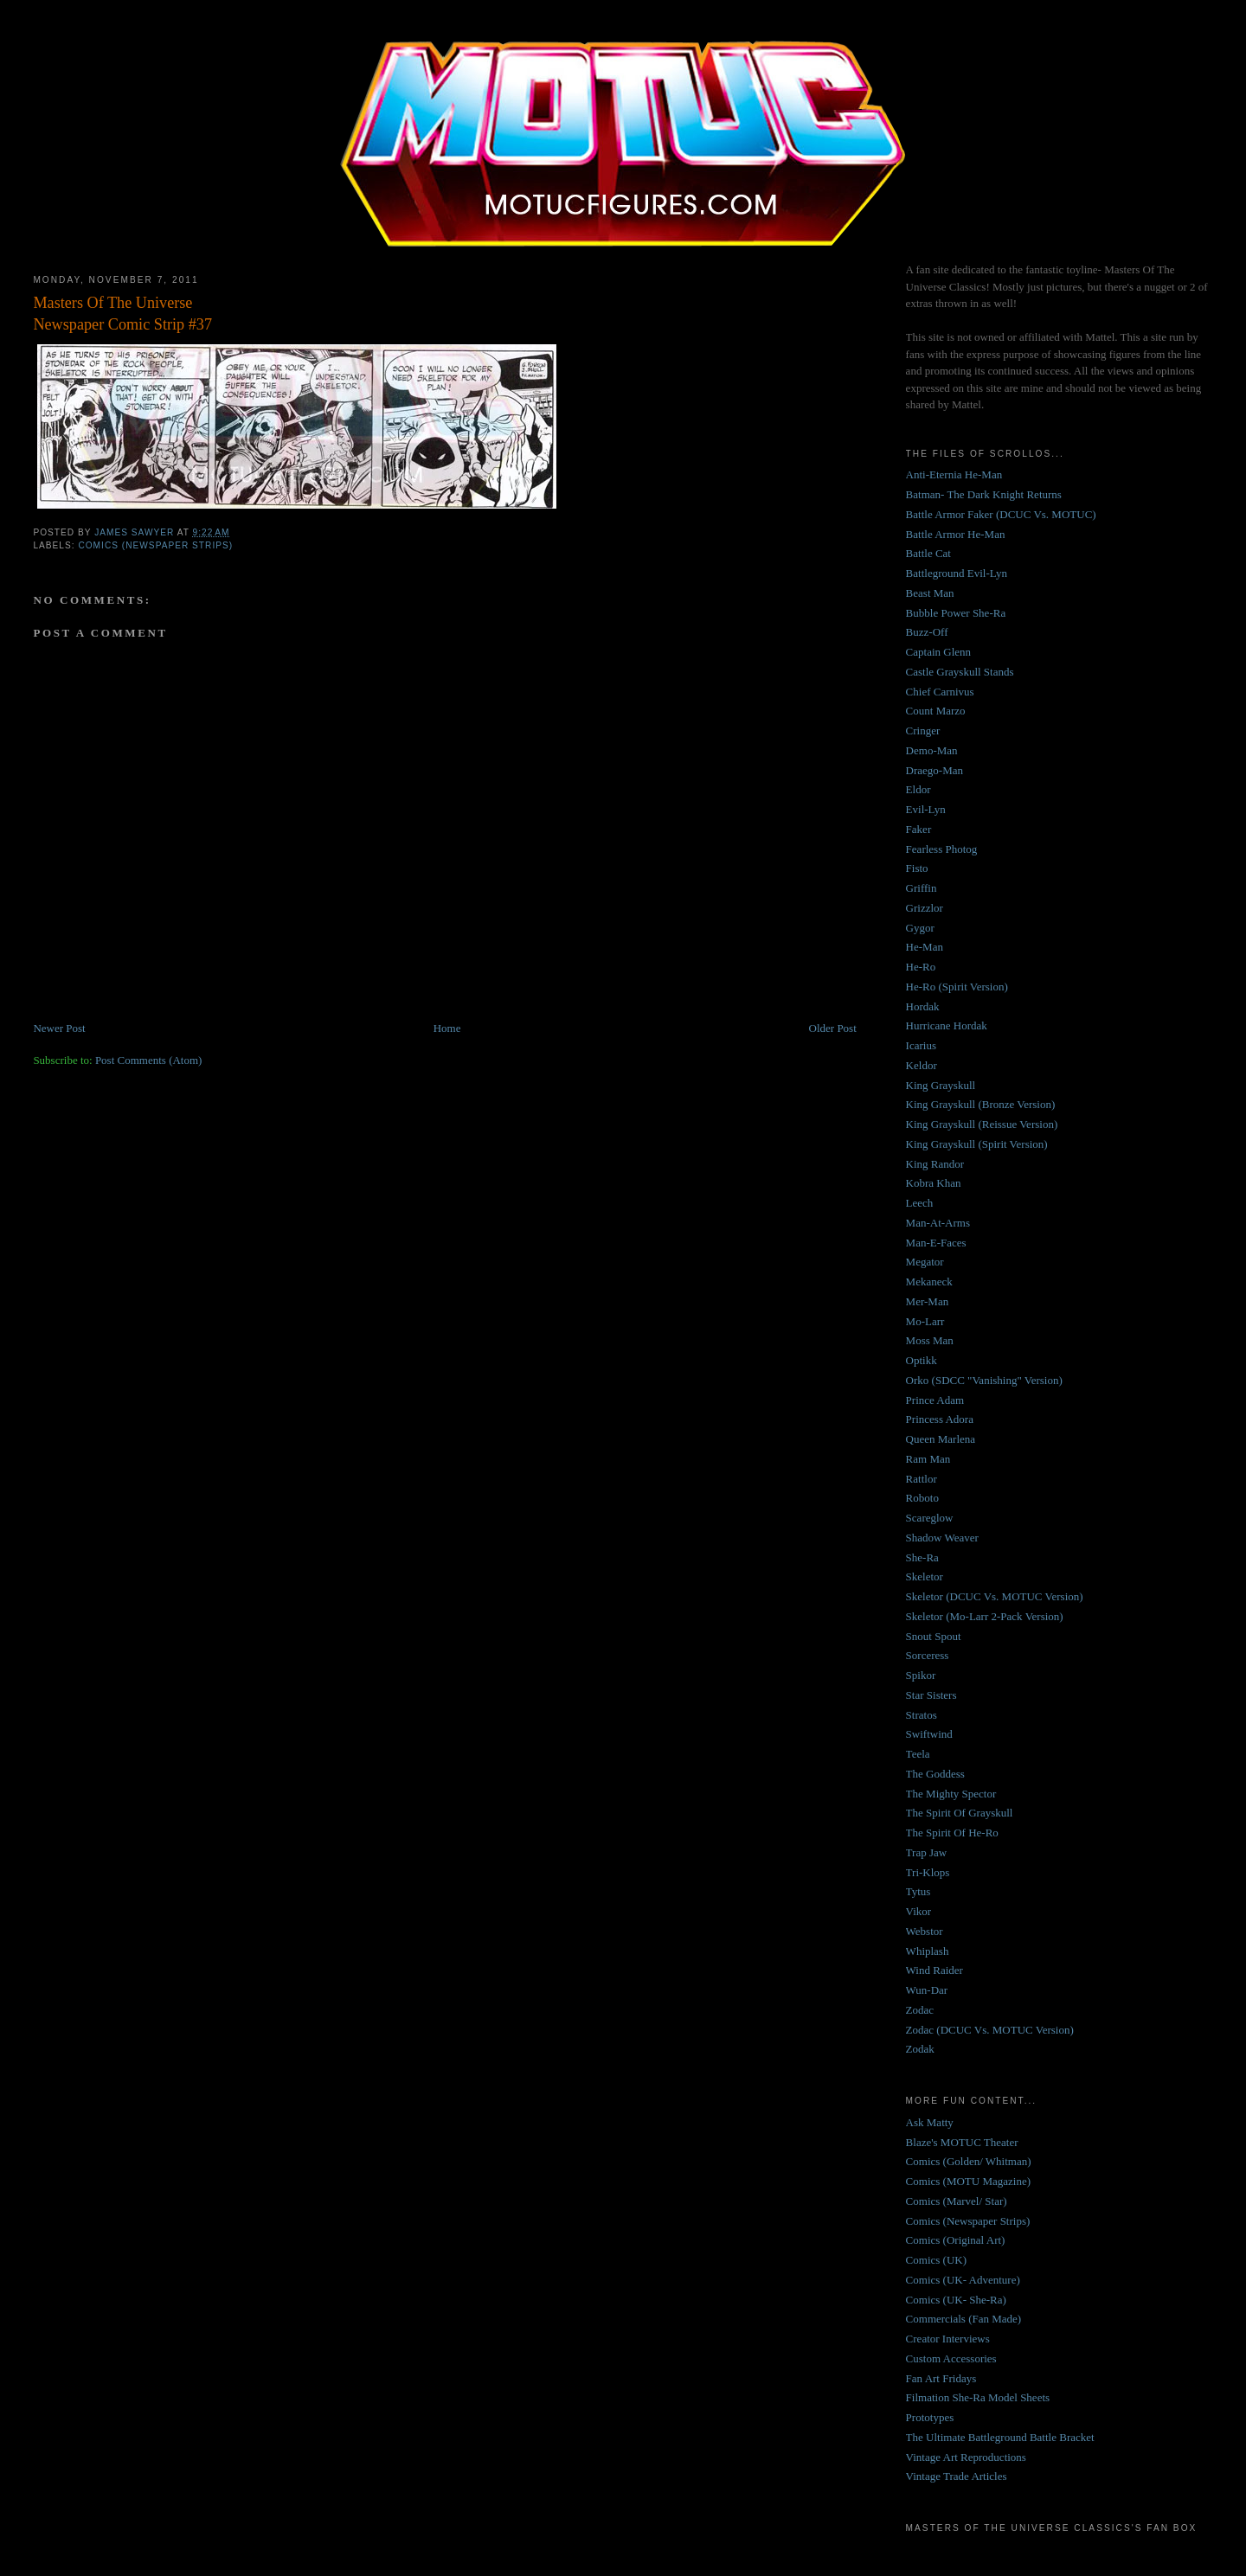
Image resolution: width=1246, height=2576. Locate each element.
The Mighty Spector (951, 1793)
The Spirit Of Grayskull (959, 1812)
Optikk (921, 1360)
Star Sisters (931, 1694)
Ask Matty (930, 2122)
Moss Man (930, 1340)
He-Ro (921, 966)
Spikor (921, 1675)
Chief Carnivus (940, 691)
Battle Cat (928, 553)
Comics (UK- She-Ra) (956, 2299)
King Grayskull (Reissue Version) (982, 1124)
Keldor (921, 1065)
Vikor (919, 1911)
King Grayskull (941, 1085)
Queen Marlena (941, 1438)
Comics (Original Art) (955, 2239)
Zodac (920, 2009)
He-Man (924, 946)
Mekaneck (929, 1281)
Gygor (920, 927)
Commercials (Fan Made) (964, 2318)
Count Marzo (936, 710)
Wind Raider (934, 1970)
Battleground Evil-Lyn (956, 573)
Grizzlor (924, 907)
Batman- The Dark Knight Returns (984, 494)
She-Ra (922, 1557)
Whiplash (927, 1951)
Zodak (920, 2048)
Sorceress (927, 1655)
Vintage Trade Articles (956, 2476)
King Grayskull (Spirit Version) (977, 1143)
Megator (925, 1261)
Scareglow (930, 1517)
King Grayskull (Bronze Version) (981, 1104)
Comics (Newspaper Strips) (155, 545)
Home (447, 1028)
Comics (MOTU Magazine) (968, 2181)
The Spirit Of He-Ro (952, 1832)
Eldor (918, 789)
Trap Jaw (926, 1852)
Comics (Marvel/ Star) (956, 2201)
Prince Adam (935, 1400)
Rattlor (921, 1478)
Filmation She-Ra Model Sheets (978, 2397)
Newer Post (59, 1028)
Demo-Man (932, 750)
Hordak (923, 1006)
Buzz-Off (927, 631)
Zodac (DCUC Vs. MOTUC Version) (990, 2029)
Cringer (923, 730)
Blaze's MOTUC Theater (962, 2142)
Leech (920, 1202)
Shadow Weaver (942, 1537)
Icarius (921, 1045)
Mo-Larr (925, 1321)
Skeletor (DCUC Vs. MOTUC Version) (994, 1596)
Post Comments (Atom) (148, 1060)
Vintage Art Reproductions (966, 2457)
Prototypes (930, 2417)
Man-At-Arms (938, 1222)
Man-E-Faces (936, 1242)
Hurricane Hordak (946, 1025)
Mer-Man (927, 1301)
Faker (919, 829)
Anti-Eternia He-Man (954, 474)
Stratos (921, 1714)
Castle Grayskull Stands (960, 671)
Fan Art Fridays (941, 2378)
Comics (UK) (936, 2259)
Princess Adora (939, 1419)
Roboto (922, 1497)
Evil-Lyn (926, 809)
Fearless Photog (942, 849)
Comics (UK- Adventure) (963, 2279)
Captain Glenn (938, 651)
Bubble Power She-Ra (956, 612)
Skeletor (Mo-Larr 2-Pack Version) (984, 1616)
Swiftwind (929, 1733)
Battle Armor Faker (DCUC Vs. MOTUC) (1001, 514)
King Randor (935, 1163)
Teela (918, 1753)
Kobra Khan (933, 1182)
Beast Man (930, 592)
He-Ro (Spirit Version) (957, 986)
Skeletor (924, 1576)
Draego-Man (934, 770)
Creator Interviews (948, 2338)
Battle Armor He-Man (955, 534)
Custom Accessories (951, 2358)
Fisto (917, 868)
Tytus (918, 1891)
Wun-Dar (927, 1989)
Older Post (833, 1028)
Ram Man (928, 1458)
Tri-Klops (928, 1872)
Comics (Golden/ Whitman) (968, 2161)
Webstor (924, 1931)
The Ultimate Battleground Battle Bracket (1000, 2437)
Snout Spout (933, 1636)
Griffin (921, 887)
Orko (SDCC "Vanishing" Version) (984, 1380)
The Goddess (935, 1773)
